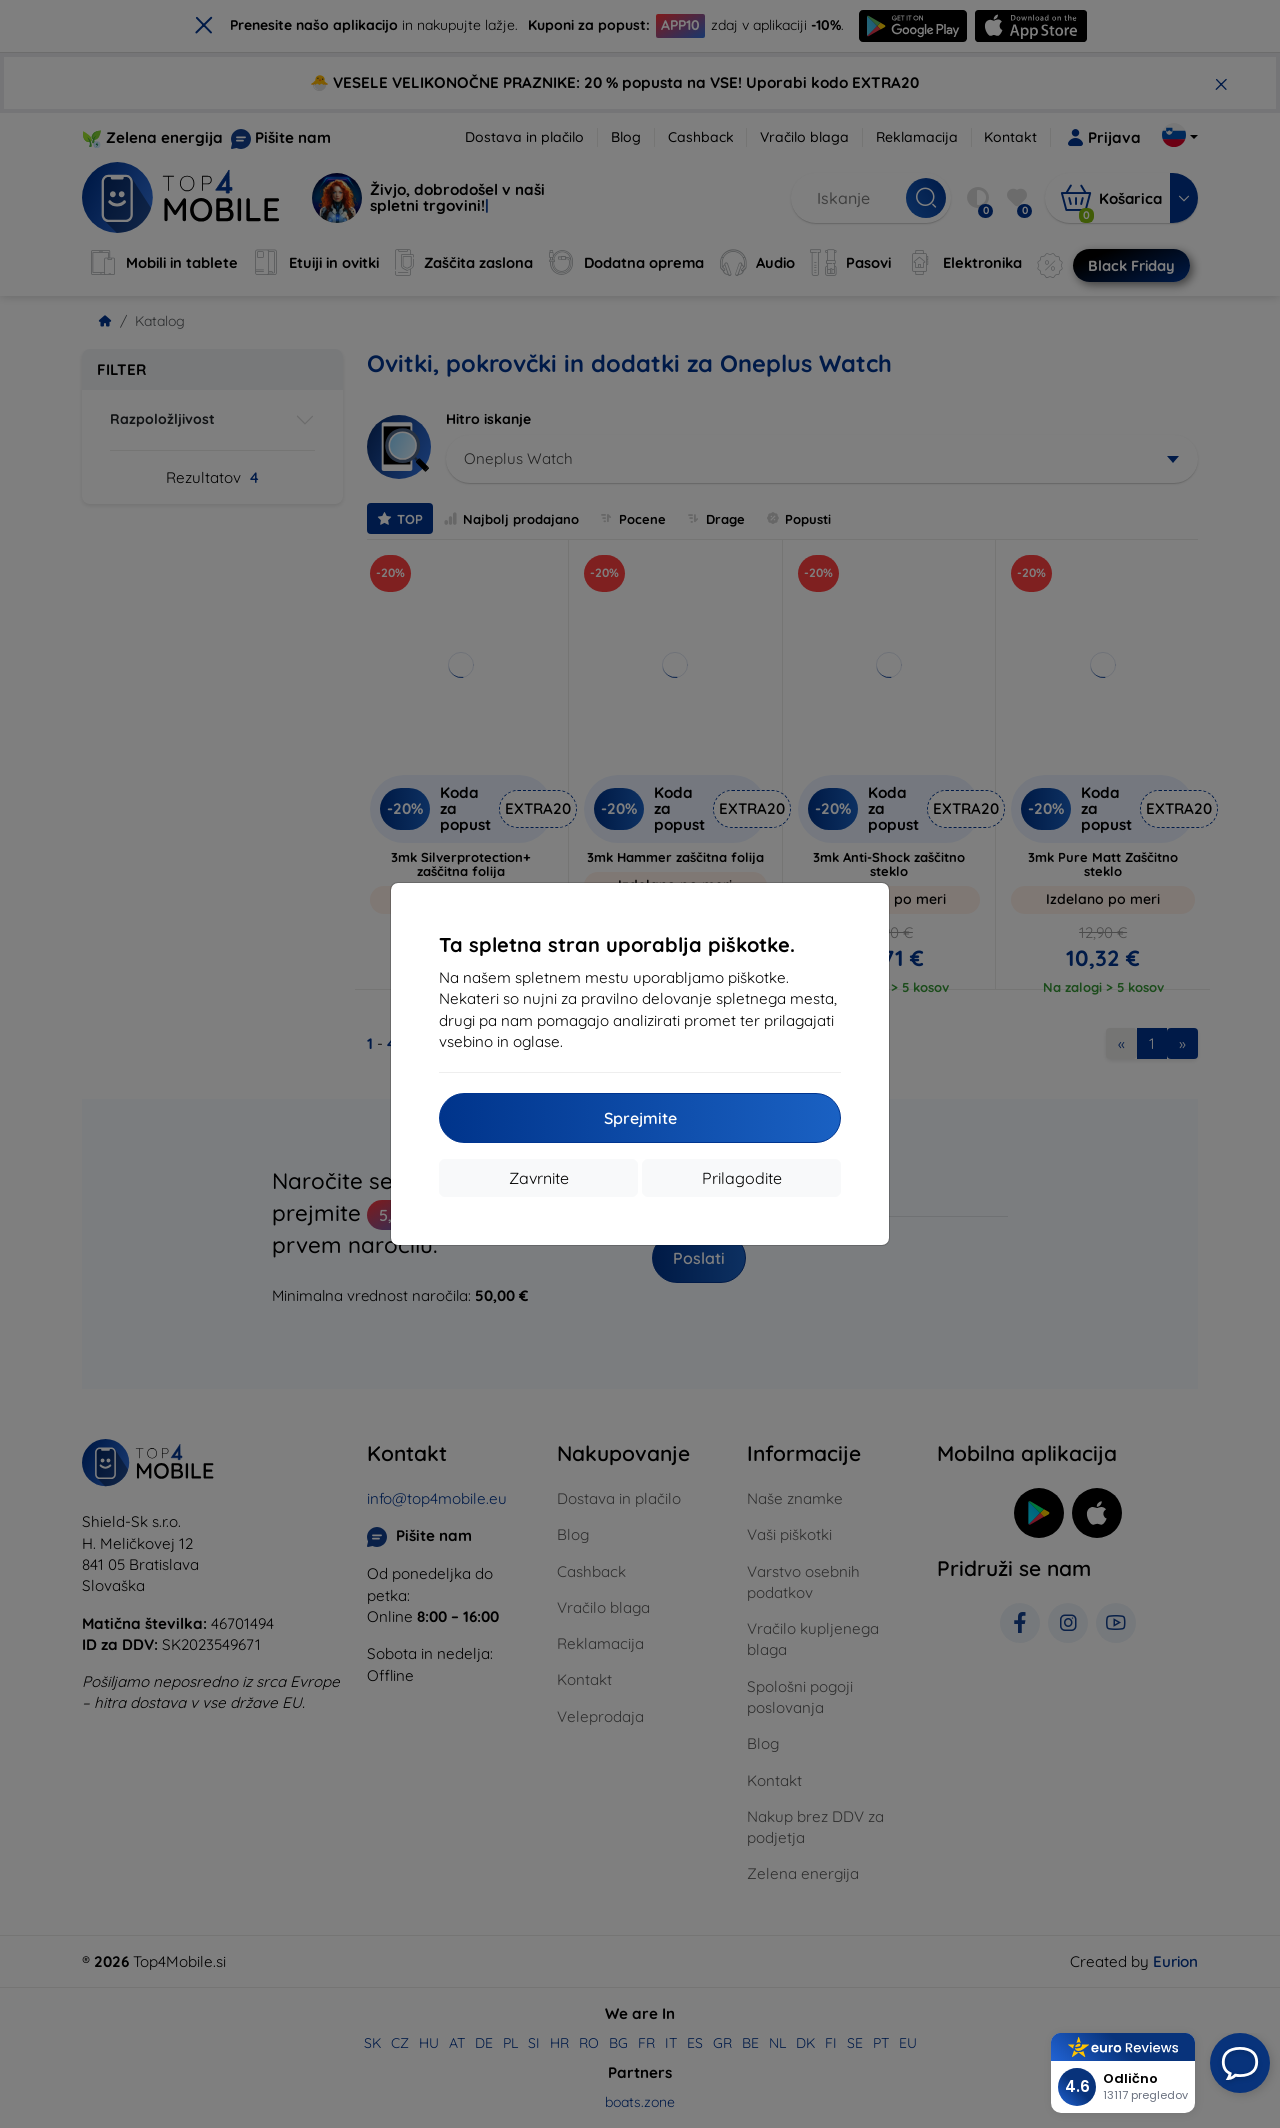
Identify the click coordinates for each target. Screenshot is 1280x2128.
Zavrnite (539, 1178)
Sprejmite (640, 1118)
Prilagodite (742, 1178)
